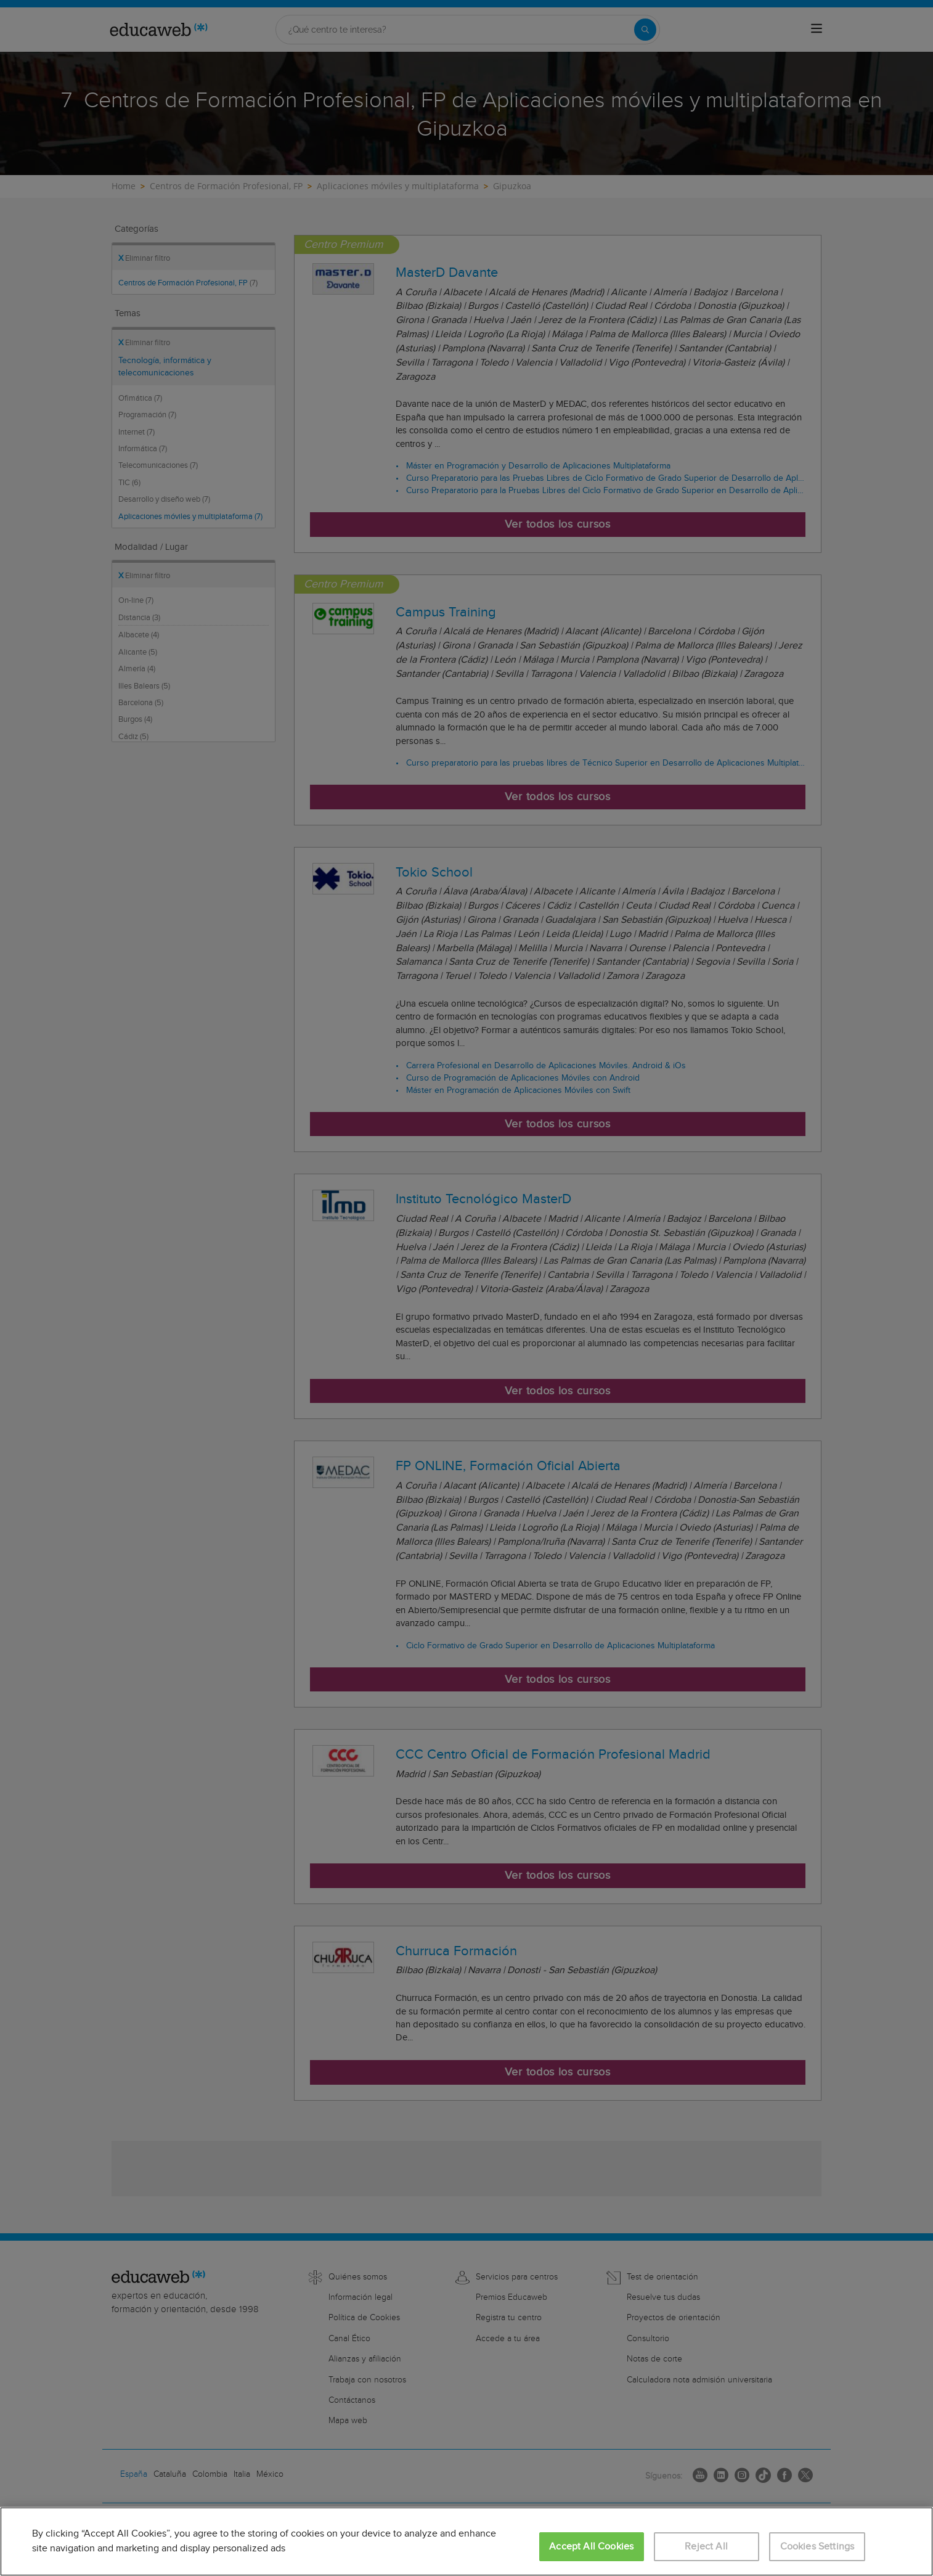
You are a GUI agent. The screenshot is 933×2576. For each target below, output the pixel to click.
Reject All (706, 2547)
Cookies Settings (817, 2547)
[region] (466, 2541)
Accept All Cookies (591, 2547)
